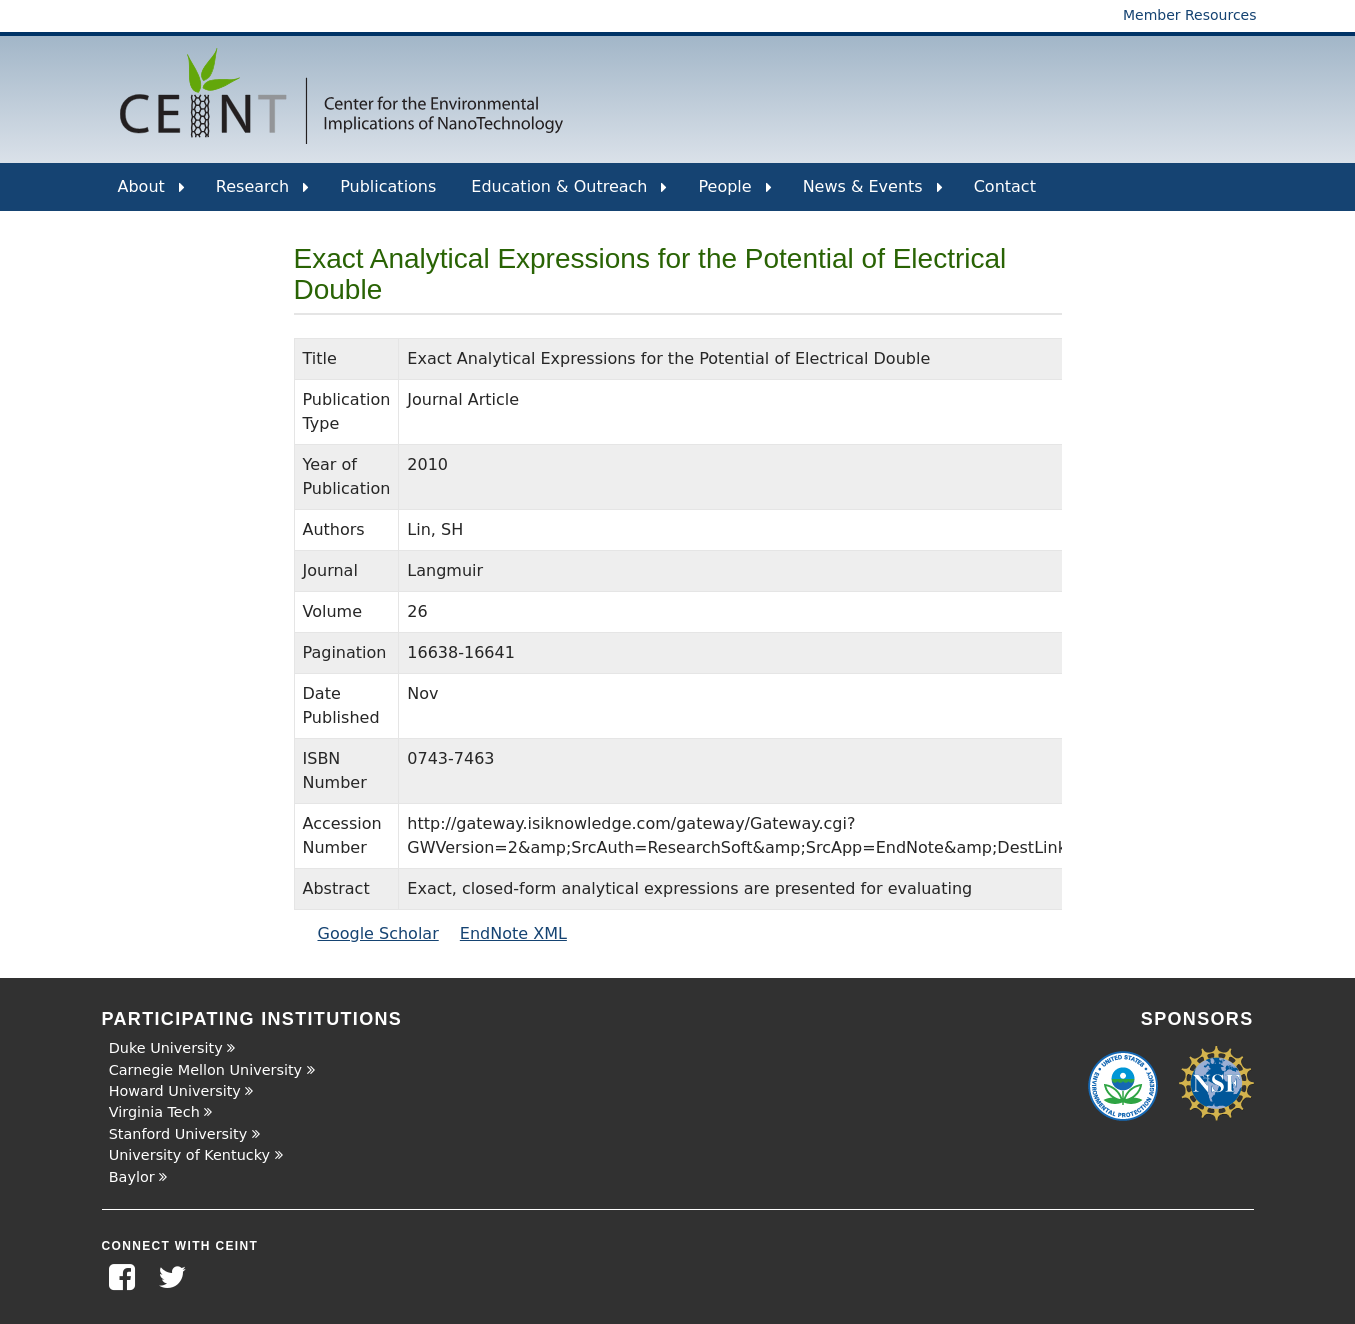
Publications (388, 186)
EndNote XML (513, 933)
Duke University (166, 1048)
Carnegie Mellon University (205, 1070)
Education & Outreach (569, 194)
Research (262, 194)
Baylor (132, 1177)
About (151, 194)
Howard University (175, 1091)
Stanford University (178, 1134)
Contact (1005, 186)
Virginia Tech (154, 1112)
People (734, 194)
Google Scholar (378, 933)
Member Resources (1190, 15)
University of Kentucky (189, 1155)
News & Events (873, 194)
